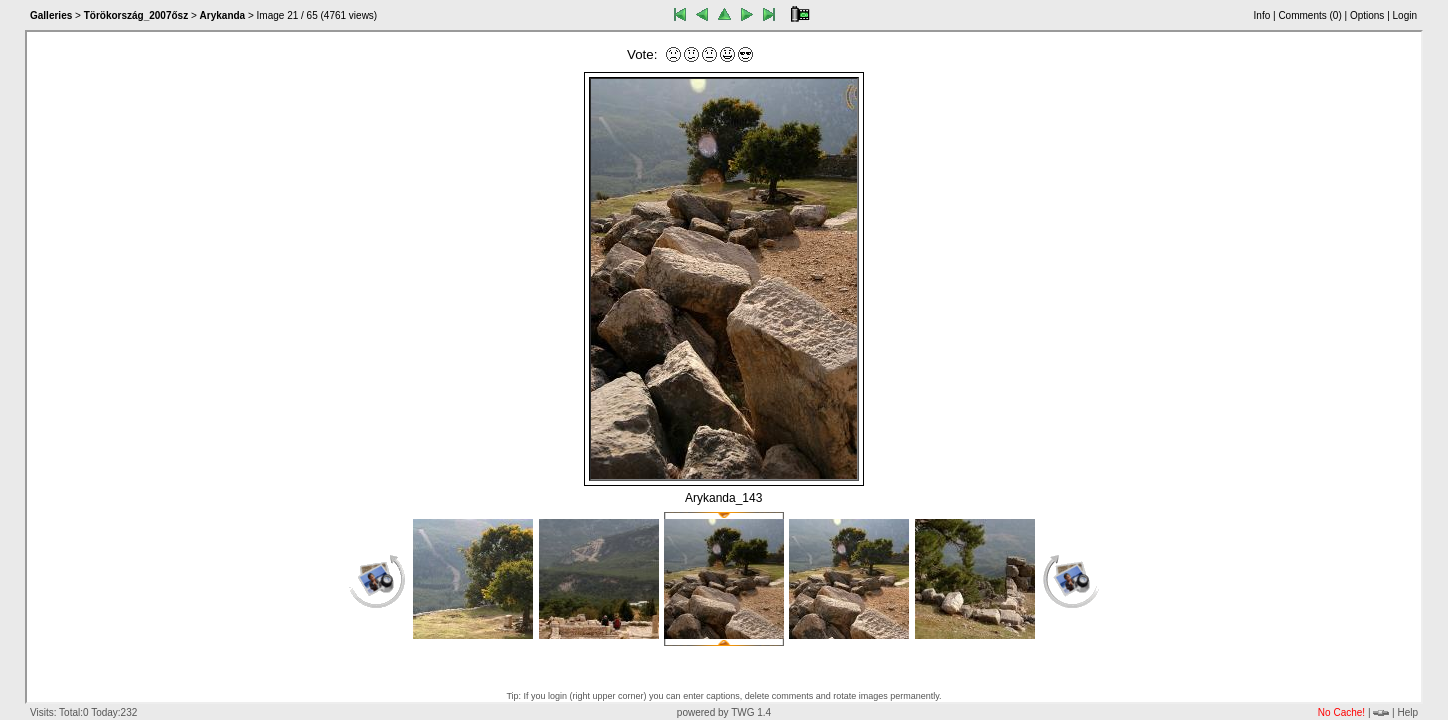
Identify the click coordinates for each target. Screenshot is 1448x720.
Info (1262, 15)
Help (1407, 712)
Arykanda (223, 15)
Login (1405, 15)
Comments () (1309, 15)
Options (1367, 15)
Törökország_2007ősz (136, 15)
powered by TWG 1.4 (724, 712)
